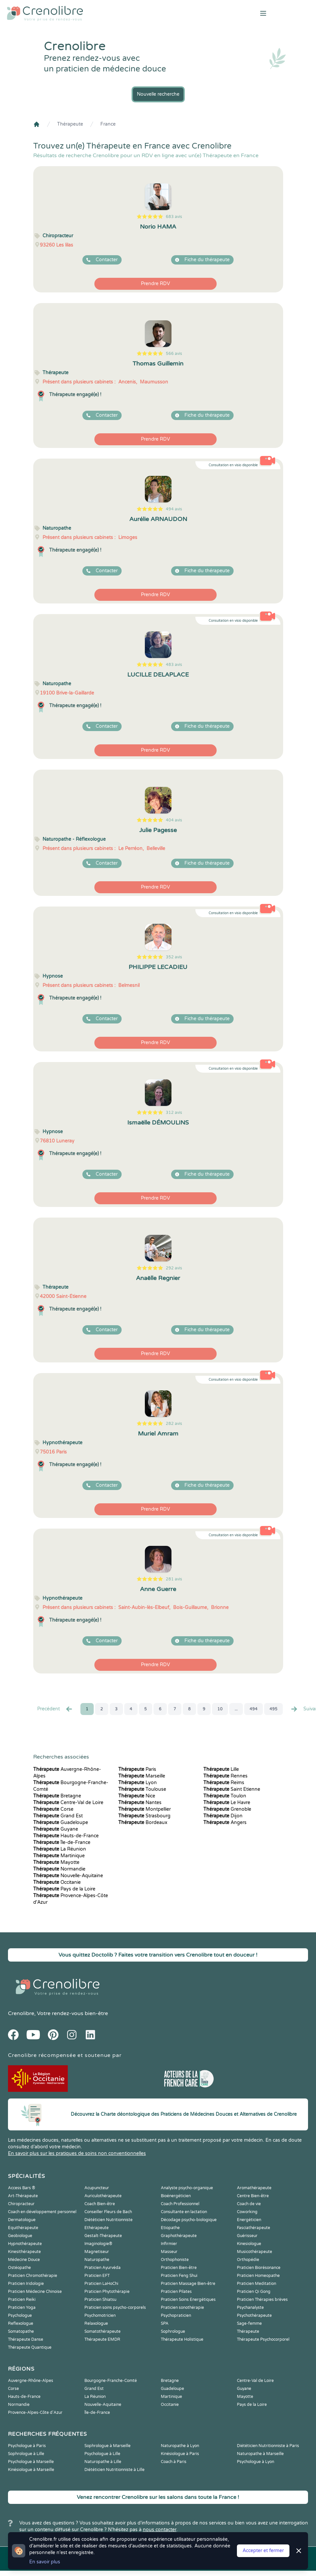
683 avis (174, 216)
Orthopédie (248, 2259)
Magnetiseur (96, 2251)
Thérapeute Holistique (182, 2339)
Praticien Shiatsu (100, 2299)
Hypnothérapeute (25, 2243)
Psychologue (20, 2315)
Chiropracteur (21, 2203)
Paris (137, 1769)
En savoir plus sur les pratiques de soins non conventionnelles (77, 2153)
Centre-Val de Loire (68, 1802)
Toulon (224, 1796)
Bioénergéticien (176, 2196)
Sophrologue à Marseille (107, 2445)
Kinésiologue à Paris (180, 2453)
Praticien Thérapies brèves (262, 2299)
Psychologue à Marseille (31, 2461)
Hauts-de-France (66, 1836)
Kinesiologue (249, 2243)
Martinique (59, 1856)
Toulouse (142, 1789)
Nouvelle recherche (158, 94)
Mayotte (56, 1862)
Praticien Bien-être (179, 2267)
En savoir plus (44, 2562)
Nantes (139, 1802)
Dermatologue (22, 2219)
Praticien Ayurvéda (102, 2267)
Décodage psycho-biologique (189, 2219)
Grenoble (227, 1809)
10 (220, 1709)
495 (273, 1709)
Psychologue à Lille (102, 2453)
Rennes (225, 1776)
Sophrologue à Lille (26, 2453)
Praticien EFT (97, 2275)
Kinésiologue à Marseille (31, 2469)
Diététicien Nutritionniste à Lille (114, 2469)
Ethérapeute (96, 2227)
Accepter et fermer (263, 2550)
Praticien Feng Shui (179, 2275)
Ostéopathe (19, 2267)
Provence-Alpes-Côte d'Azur (35, 2412)
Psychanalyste (250, 2307)
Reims (223, 1782)
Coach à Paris (173, 2461)
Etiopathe (170, 2227)
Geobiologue (20, 2235)
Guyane (55, 1829)
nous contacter (159, 2529)
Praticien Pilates (176, 2291)
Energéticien (249, 2219)
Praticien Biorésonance (258, 2267)
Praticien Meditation (256, 2283)
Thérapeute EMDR (102, 2339)
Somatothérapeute (102, 2331)
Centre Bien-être (253, 2196)
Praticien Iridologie (26, 2283)
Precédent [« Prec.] (55, 1709)
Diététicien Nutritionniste (108, 2219)
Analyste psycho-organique (187, 2188)
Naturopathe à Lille (102, 2461)
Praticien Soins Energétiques (188, 2299)
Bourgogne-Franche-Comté (110, 2380)
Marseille (141, 1776)
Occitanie (57, 1882)
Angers (225, 1822)
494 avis (174, 509)
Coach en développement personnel (42, 2211)
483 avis (174, 664)
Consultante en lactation (184, 2211)
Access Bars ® (21, 2188)
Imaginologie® (98, 2243)
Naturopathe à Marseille (260, 2453)
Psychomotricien (100, 2315)
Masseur (169, 2251)
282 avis (174, 1423)
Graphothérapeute (179, 2235)
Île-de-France (61, 1842)
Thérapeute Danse (25, 2339)
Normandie (59, 1869)
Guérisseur (247, 2235)
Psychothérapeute (254, 2315)
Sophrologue (173, 2331)
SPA (164, 2323)
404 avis (174, 820)
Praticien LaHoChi (101, 2283)
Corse (53, 1809)
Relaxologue (96, 2323)
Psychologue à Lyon (255, 2461)
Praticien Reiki (22, 2299)
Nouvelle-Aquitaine (68, 1875)
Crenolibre (21, 2013)
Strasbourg (144, 1816)
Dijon (223, 1816)
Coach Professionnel (180, 2203)
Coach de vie (249, 2203)
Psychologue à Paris (27, 2445)
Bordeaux (142, 1822)
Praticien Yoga (22, 2307)
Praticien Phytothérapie (107, 2291)
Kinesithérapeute (24, 2251)
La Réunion (59, 1849)
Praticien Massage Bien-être (188, 2283)
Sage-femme (249, 2323)
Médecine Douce (24, 2259)
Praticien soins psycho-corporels (115, 2307)
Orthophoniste (175, 2259)
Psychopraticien (176, 2315)
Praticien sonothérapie (182, 2307)
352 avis (174, 957)
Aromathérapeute (254, 2188)
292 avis (174, 1268)
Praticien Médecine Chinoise (35, 2291)
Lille (221, 1769)
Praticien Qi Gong (253, 2291)
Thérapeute (70, 124)
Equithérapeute (23, 2227)
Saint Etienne (231, 1789)
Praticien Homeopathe (258, 2275)
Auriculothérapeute (103, 2196)
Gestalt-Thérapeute (103, 2235)
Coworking (247, 2211)
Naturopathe (96, 2259)
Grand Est (58, 1816)
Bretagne (57, 1796)
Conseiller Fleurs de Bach (108, 2211)
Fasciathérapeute (253, 2227)
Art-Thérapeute (23, 2196)
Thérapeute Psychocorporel (263, 2339)
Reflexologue (20, 2323)
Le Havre (226, 1802)
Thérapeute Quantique (30, 2347)
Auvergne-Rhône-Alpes (30, 2380)
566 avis (174, 353)
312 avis (174, 1112)
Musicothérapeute (254, 2251)
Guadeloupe (60, 1822)
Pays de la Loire (64, 1889)
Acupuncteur (96, 2188)
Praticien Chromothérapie (32, 2275)
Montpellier (144, 1809)
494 (254, 1709)
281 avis (174, 1579)
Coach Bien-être (99, 2203)
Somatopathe (21, 2331)
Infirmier (169, 2243)
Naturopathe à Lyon (180, 2445)
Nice (136, 1796)
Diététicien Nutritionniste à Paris (268, 2445)
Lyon (137, 1782)
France (108, 124)
